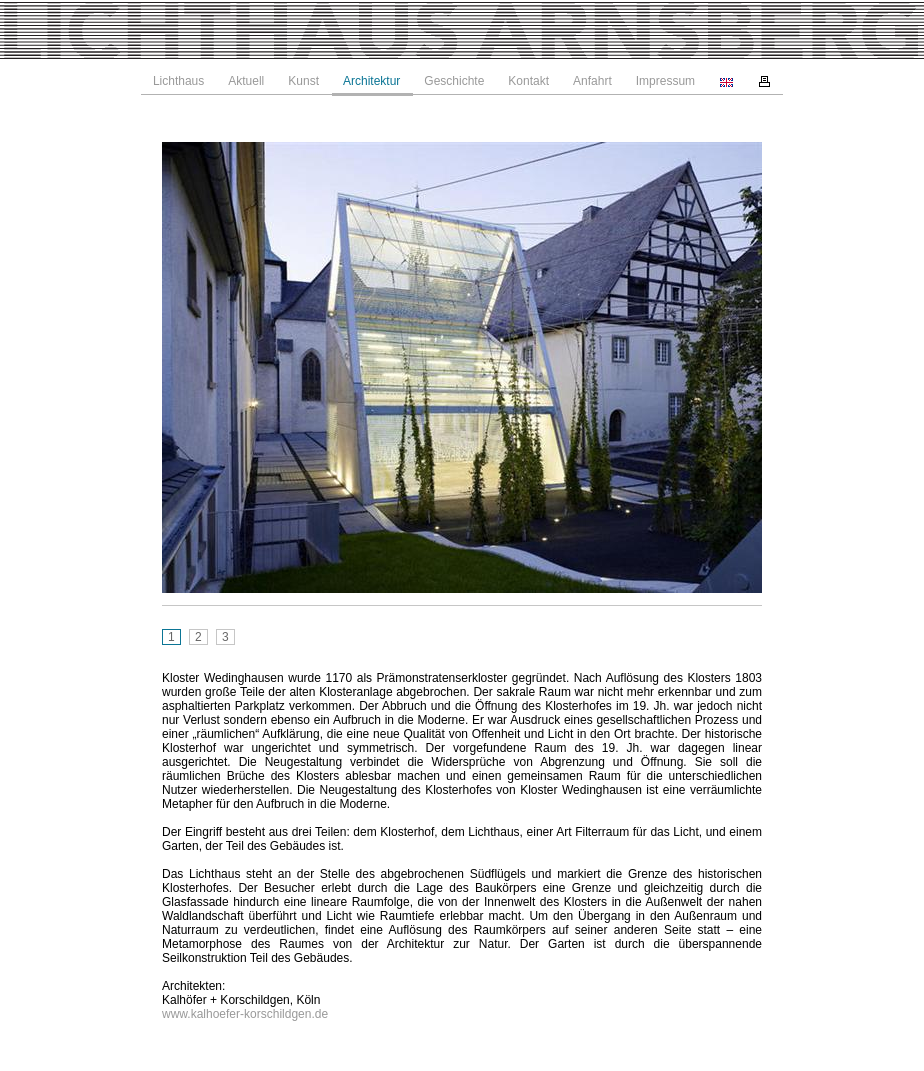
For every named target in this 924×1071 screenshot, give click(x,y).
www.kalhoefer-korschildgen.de (245, 1014)
